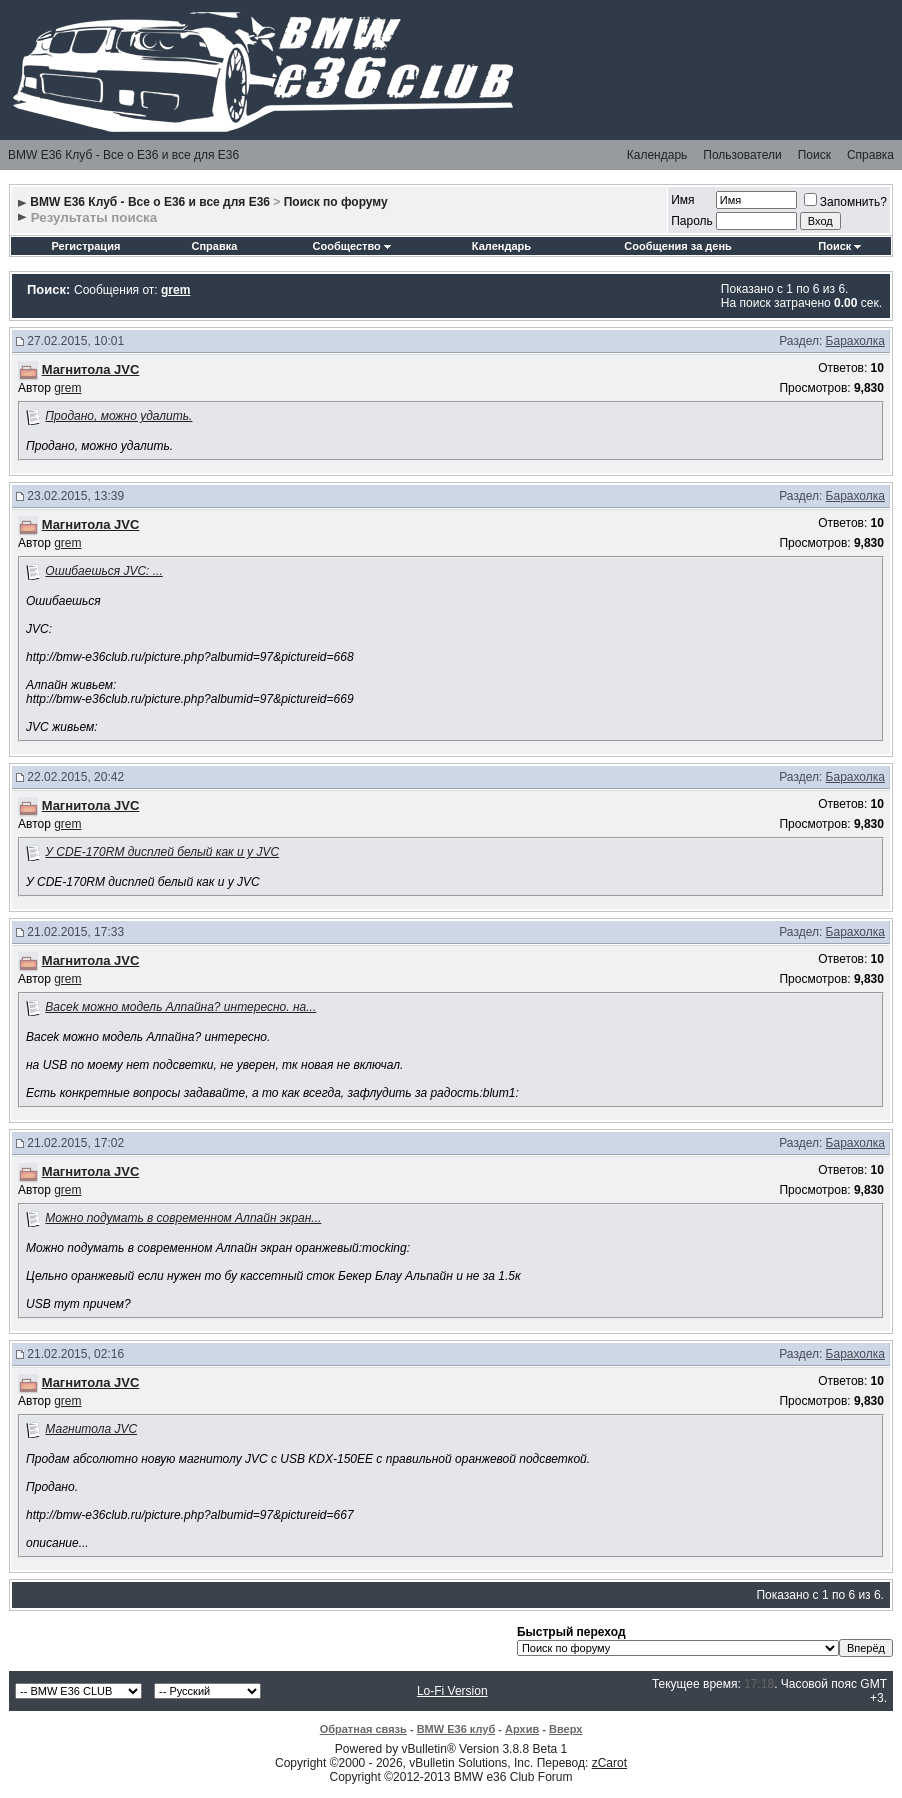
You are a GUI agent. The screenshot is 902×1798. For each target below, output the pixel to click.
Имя (682, 200)
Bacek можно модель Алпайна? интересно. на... (180, 1007)
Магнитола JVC (91, 1429)
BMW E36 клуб (456, 1729)
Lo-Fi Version (452, 1691)
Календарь (657, 155)
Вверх (565, 1729)
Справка (870, 155)
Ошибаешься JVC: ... (103, 571)
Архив (522, 1729)
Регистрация (86, 246)
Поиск (814, 155)
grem (67, 388)
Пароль (692, 221)
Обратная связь (363, 1729)
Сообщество (352, 246)
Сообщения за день (677, 246)
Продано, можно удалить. (118, 416)
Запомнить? (845, 202)
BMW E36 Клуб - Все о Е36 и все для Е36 (123, 155)
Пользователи (742, 155)
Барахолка (855, 341)
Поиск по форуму (336, 202)
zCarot (609, 1763)
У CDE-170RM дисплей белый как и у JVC (162, 852)
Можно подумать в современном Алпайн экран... (183, 1218)
